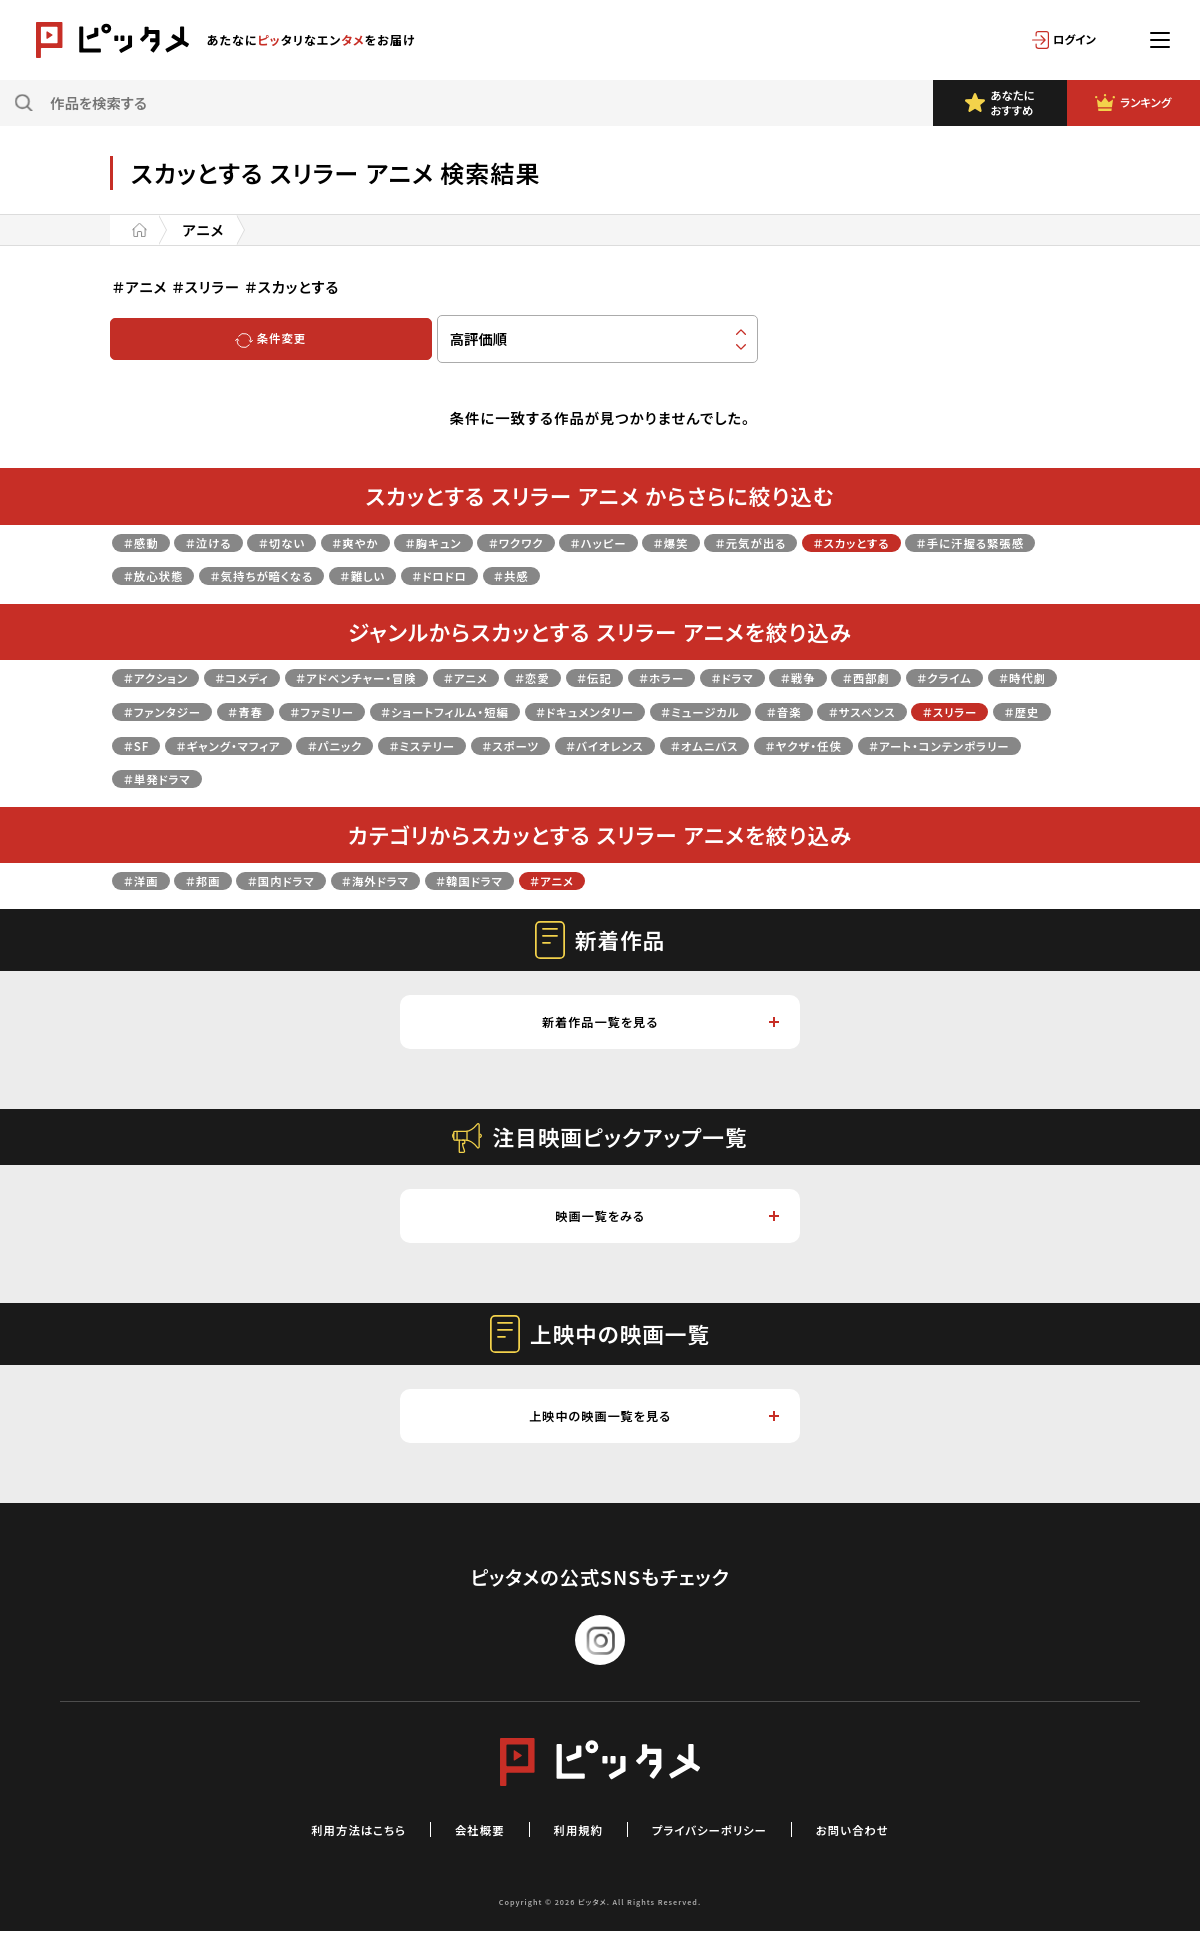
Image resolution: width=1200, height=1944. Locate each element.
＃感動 (146, 541)
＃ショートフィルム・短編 (693, 710)
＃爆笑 (772, 541)
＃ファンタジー (357, 710)
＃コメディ (266, 676)
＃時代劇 (250, 710)
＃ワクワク (588, 541)
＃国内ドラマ (310, 879)
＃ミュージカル (1001, 710)
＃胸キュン (491, 541)
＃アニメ (534, 676)
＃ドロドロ (665, 574)
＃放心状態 (324, 574)
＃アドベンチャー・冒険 (404, 676)
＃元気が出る (866, 541)
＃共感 (750, 574)
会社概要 (463, 1841)
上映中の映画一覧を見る (651, 1426)
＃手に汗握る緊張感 (191, 574)
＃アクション (164, 676)
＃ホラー (764, 676)
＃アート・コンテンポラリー (573, 777)
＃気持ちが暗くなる (454, 574)
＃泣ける (225, 541)
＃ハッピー (686, 541)
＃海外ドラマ (422, 879)
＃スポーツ (939, 744)
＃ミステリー (834, 744)
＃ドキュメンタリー (863, 710)
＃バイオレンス (172, 777)
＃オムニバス (292, 777)
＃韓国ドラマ (534, 879)
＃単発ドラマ (730, 777)
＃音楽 (146, 744)
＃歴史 (428, 744)
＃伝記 (685, 676)
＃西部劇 (1004, 676)
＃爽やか (398, 541)
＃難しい (575, 574)
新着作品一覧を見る (658, 1023)
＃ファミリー (545, 710)
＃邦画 (219, 879)
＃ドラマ (847, 676)
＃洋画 (146, 879)
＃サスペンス (238, 744)
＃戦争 (924, 676)
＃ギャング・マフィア (603, 744)
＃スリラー (343, 744)
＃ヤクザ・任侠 (409, 777)
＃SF (494, 744)
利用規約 (573, 1841)
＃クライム (158, 710)
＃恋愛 (613, 676)
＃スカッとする (986, 541)
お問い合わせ (889, 1841)
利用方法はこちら (324, 1841)
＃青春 (456, 710)
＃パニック (731, 744)
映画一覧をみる (665, 1222)
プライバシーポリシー (724, 1841)
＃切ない (312, 541)
